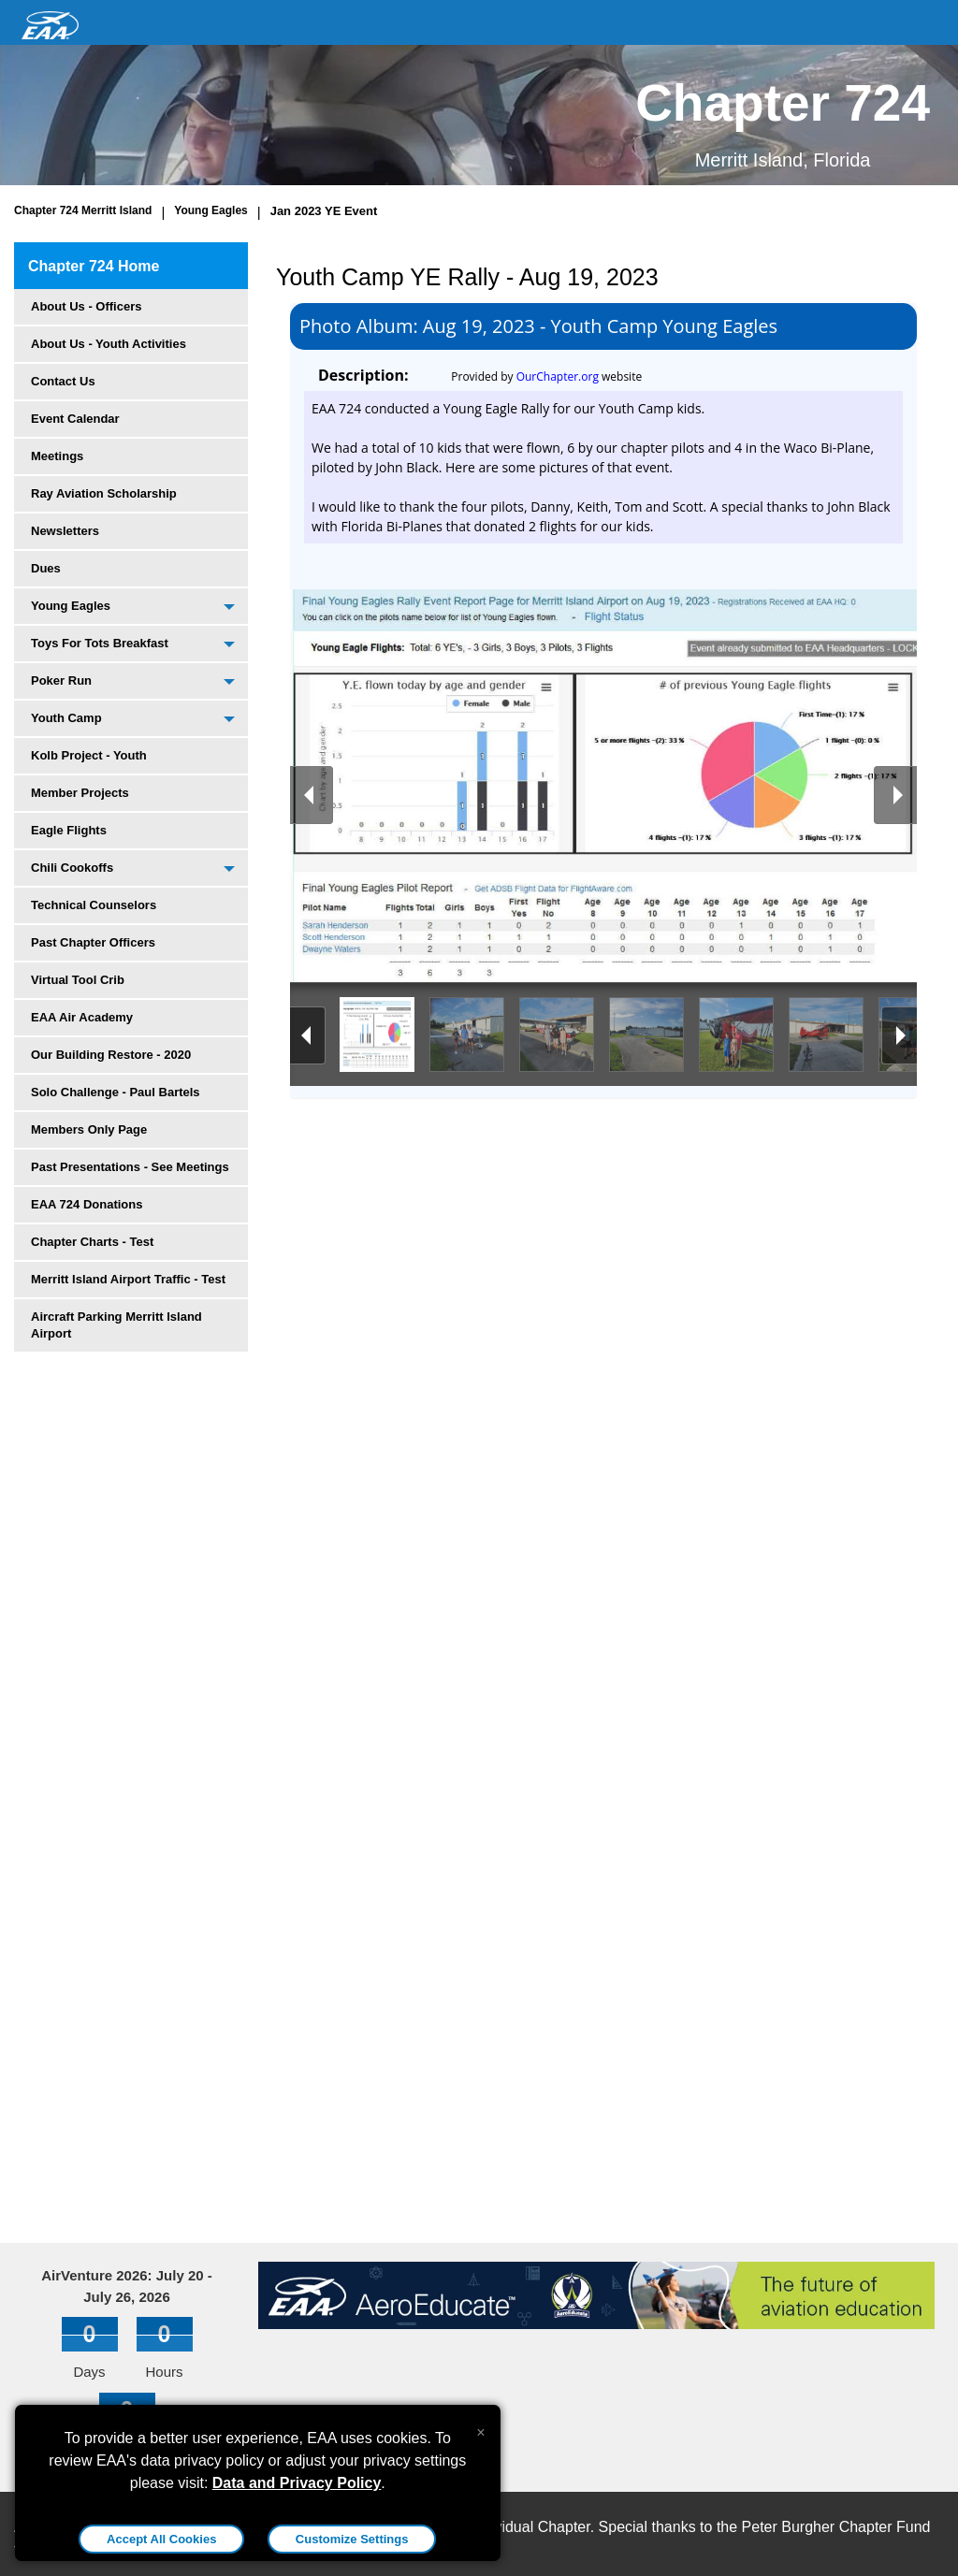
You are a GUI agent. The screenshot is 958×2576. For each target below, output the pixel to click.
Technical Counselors (93, 905)
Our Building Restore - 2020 (111, 1055)
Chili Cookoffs (72, 868)
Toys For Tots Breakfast (99, 643)
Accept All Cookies (161, 2539)
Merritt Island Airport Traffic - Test (128, 1279)
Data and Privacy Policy (297, 2483)
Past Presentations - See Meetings (130, 1167)
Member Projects (80, 793)
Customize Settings (352, 2539)
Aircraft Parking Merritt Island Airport (116, 1325)
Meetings (57, 456)
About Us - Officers (86, 306)
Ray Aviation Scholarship (104, 493)
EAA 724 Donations (86, 1204)
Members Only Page (89, 1129)
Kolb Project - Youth (89, 755)
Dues (46, 568)
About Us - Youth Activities (108, 344)
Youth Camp (66, 718)
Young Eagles (210, 210)
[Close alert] (480, 2428)
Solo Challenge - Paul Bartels (115, 1092)
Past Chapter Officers (93, 942)
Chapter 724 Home (94, 266)
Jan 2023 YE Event (324, 211)
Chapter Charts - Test (92, 1242)
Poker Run (61, 680)
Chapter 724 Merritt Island (83, 210)
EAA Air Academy (82, 1017)
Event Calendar (75, 419)
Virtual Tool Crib (77, 980)
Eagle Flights (69, 830)
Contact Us (63, 381)
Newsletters (65, 531)
